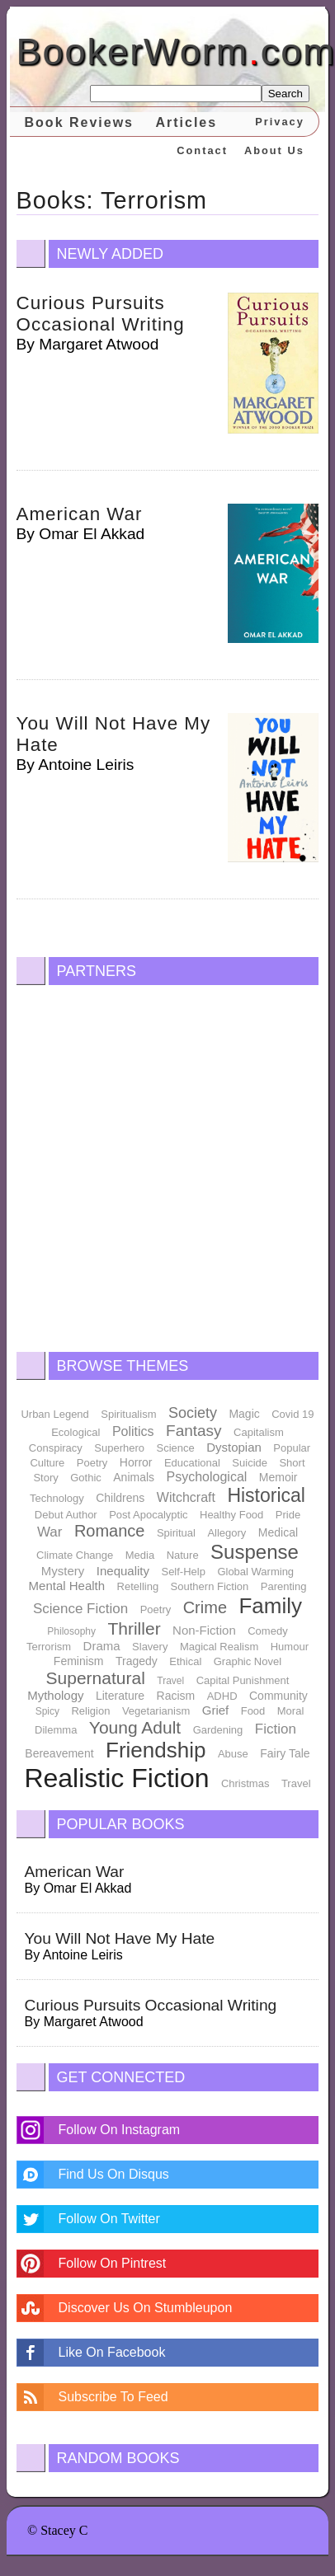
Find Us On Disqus (114, 2174)
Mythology (55, 1695)
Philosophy (71, 1631)
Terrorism (48, 1646)
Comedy (267, 1631)
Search (285, 93)
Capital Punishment (243, 1680)
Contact (202, 150)
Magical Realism (219, 1646)
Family (270, 1605)
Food (253, 1711)
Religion (90, 1711)
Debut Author (66, 1515)
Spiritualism (128, 1414)
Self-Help (183, 1571)
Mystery (63, 1571)
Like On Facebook (112, 2352)
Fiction (275, 1729)
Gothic (85, 1477)
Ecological (75, 1432)
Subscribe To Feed (113, 2397)
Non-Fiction (204, 1630)
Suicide (249, 1463)
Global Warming (255, 1571)
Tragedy (137, 1661)
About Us (274, 150)
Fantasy (194, 1430)
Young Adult (135, 1727)
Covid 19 (292, 1414)
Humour (290, 1646)
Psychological (207, 1477)
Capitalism (259, 1432)
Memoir (278, 1477)
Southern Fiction (210, 1586)
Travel (170, 1681)
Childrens (120, 1497)
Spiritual (176, 1533)
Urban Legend (54, 1414)
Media (139, 1555)
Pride (288, 1515)
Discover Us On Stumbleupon (146, 2308)
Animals (133, 1477)
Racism (176, 1695)
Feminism (79, 1661)
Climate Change (74, 1555)
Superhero (119, 1448)
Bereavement (59, 1753)
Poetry (92, 1463)
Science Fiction (80, 1608)
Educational (192, 1463)
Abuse (233, 1754)
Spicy (47, 1711)
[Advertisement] (154, 1164)
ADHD (222, 1696)
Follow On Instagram (120, 2130)
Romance (109, 1531)
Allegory (226, 1533)
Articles (186, 122)
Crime (205, 1607)
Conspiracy (56, 1448)
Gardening (218, 1730)
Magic (244, 1413)
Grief (215, 1710)
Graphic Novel (247, 1661)
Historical (266, 1495)
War (50, 1532)
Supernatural (95, 1677)
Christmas (245, 1783)
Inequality (123, 1571)
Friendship (155, 1750)
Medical (278, 1532)
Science (175, 1448)
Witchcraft (186, 1497)
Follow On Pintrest (113, 2263)
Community (278, 1695)
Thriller (133, 1628)
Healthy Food (231, 1515)
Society (192, 1413)
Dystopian (234, 1447)
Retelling (138, 1586)
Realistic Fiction (116, 1778)
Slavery (150, 1646)
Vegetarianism (156, 1711)
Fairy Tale (284, 1753)
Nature (183, 1555)
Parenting (284, 1586)
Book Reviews (79, 122)
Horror (136, 1462)
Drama (101, 1646)
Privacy (279, 121)
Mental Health (67, 1586)
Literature (120, 1695)
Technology (57, 1498)
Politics (133, 1431)
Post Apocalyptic (148, 1515)
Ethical (185, 1661)
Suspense (254, 1552)
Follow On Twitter (109, 2219)
